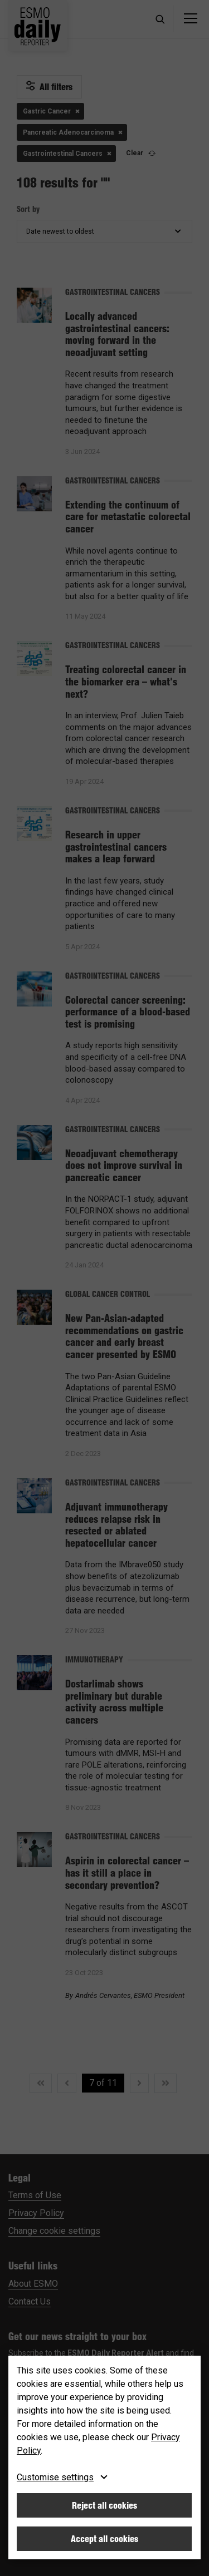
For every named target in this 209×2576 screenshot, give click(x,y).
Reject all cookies (104, 2505)
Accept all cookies (104, 2538)
